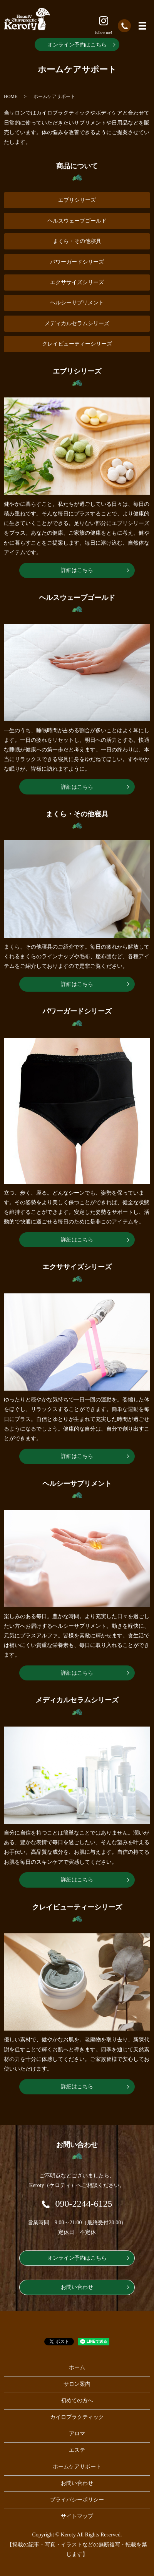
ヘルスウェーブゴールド (77, 221)
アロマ (77, 2433)
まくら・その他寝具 (77, 241)
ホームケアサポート (77, 2467)
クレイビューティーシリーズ (77, 344)
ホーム (77, 2367)
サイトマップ (77, 2516)
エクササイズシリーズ (77, 282)
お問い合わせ (77, 2287)
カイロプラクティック (77, 2417)
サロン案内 (77, 2384)
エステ (77, 2450)
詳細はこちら (77, 570)
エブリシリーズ (77, 200)
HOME (10, 96)
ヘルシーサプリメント (77, 303)
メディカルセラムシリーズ (77, 323)
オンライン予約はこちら (77, 45)
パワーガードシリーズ (77, 262)
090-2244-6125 (83, 2204)
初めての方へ (77, 2400)
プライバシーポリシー (77, 2500)
